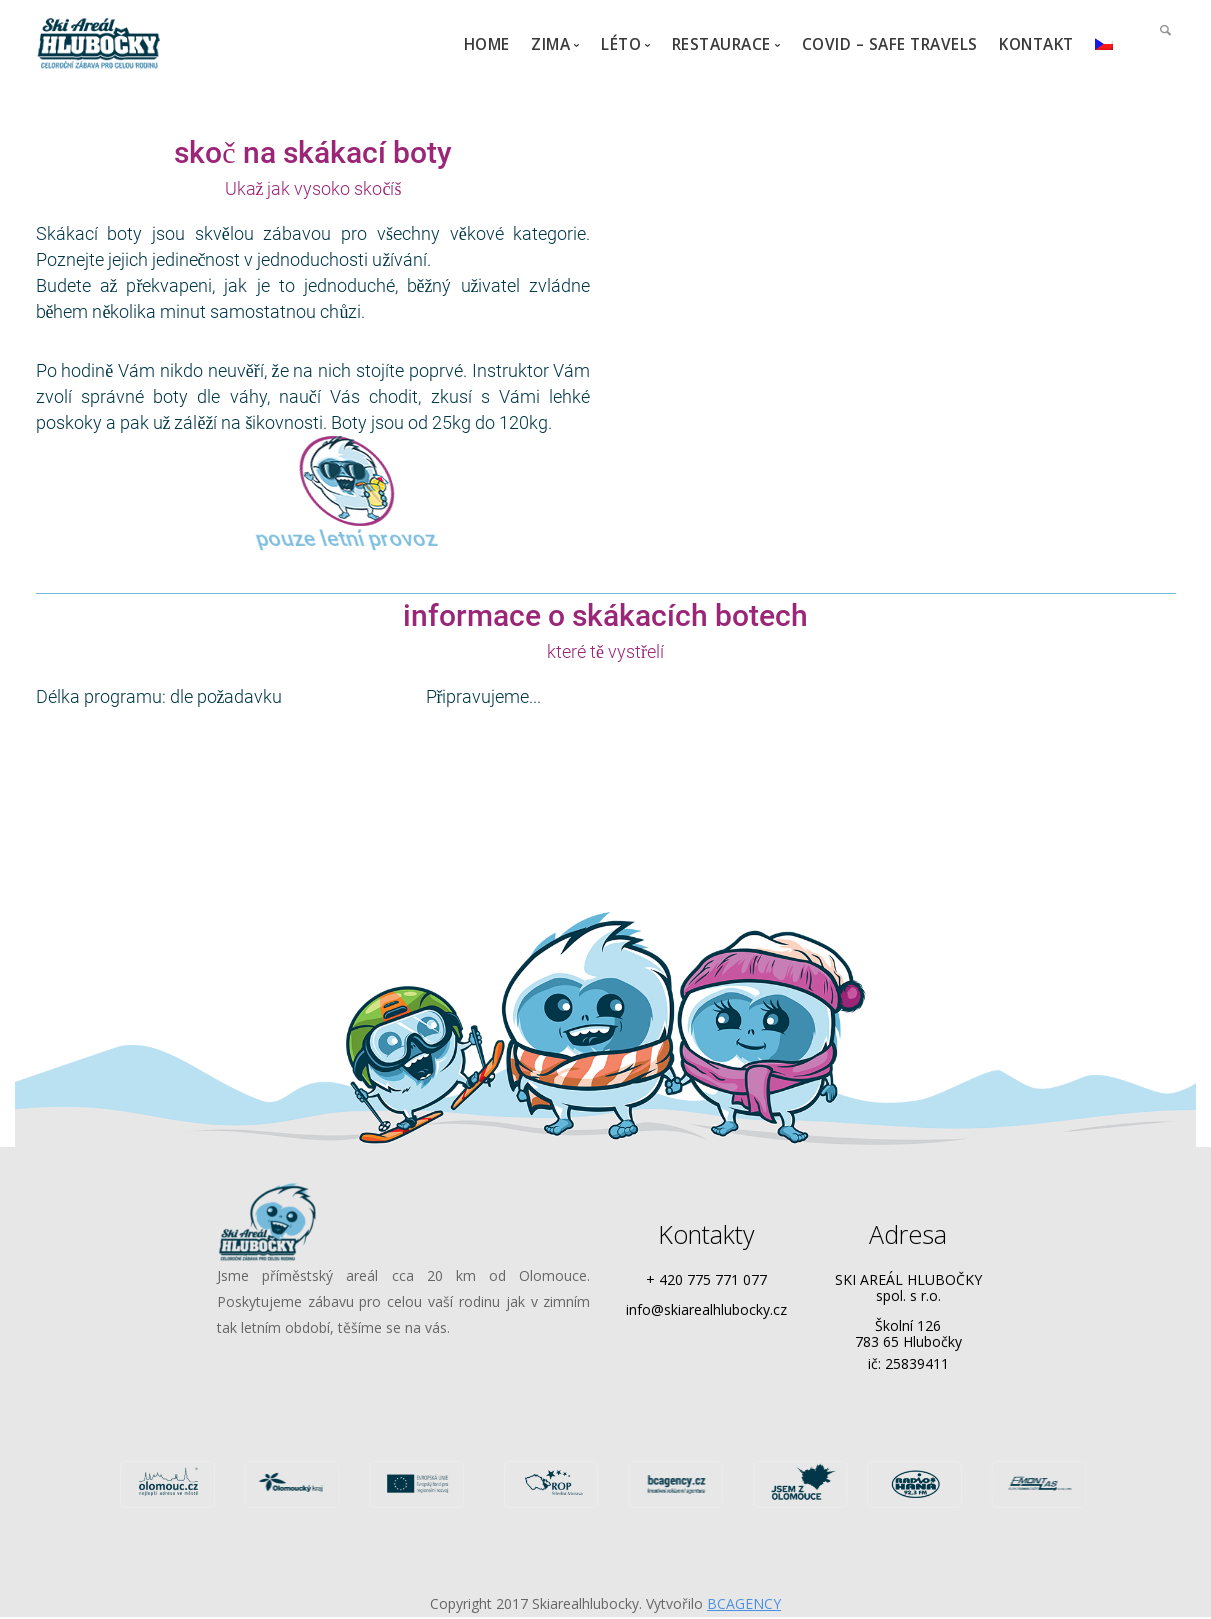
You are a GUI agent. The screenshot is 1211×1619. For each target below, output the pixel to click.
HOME (487, 44)
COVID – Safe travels (890, 44)
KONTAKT (1036, 44)
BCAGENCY (744, 1603)
